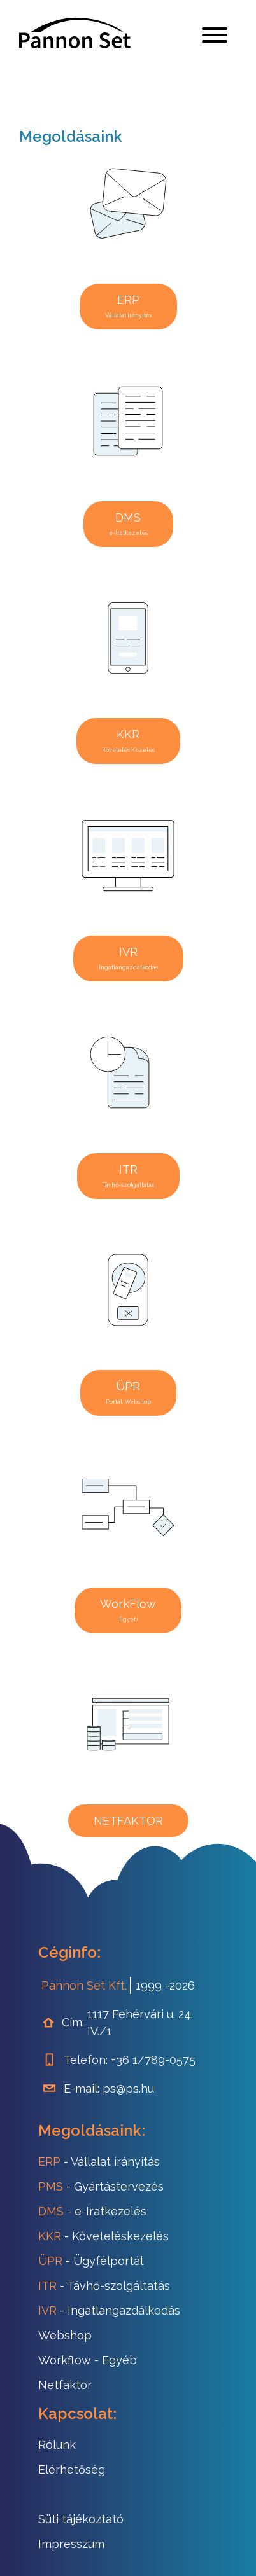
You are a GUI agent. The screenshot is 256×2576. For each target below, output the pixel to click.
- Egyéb (87, 2360)
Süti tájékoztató (81, 2519)
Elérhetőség (71, 2469)
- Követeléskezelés (103, 2236)
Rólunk (57, 2444)
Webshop (65, 2335)
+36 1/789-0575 (153, 2060)
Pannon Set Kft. (84, 1985)
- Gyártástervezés (101, 2186)
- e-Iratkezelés (92, 2211)
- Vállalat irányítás (99, 2161)
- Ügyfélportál (90, 2261)
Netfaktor (65, 2385)
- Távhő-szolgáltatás (104, 2285)
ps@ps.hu (128, 2088)
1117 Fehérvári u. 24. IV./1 (140, 2022)
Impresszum (71, 2544)
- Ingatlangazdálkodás (109, 2310)
